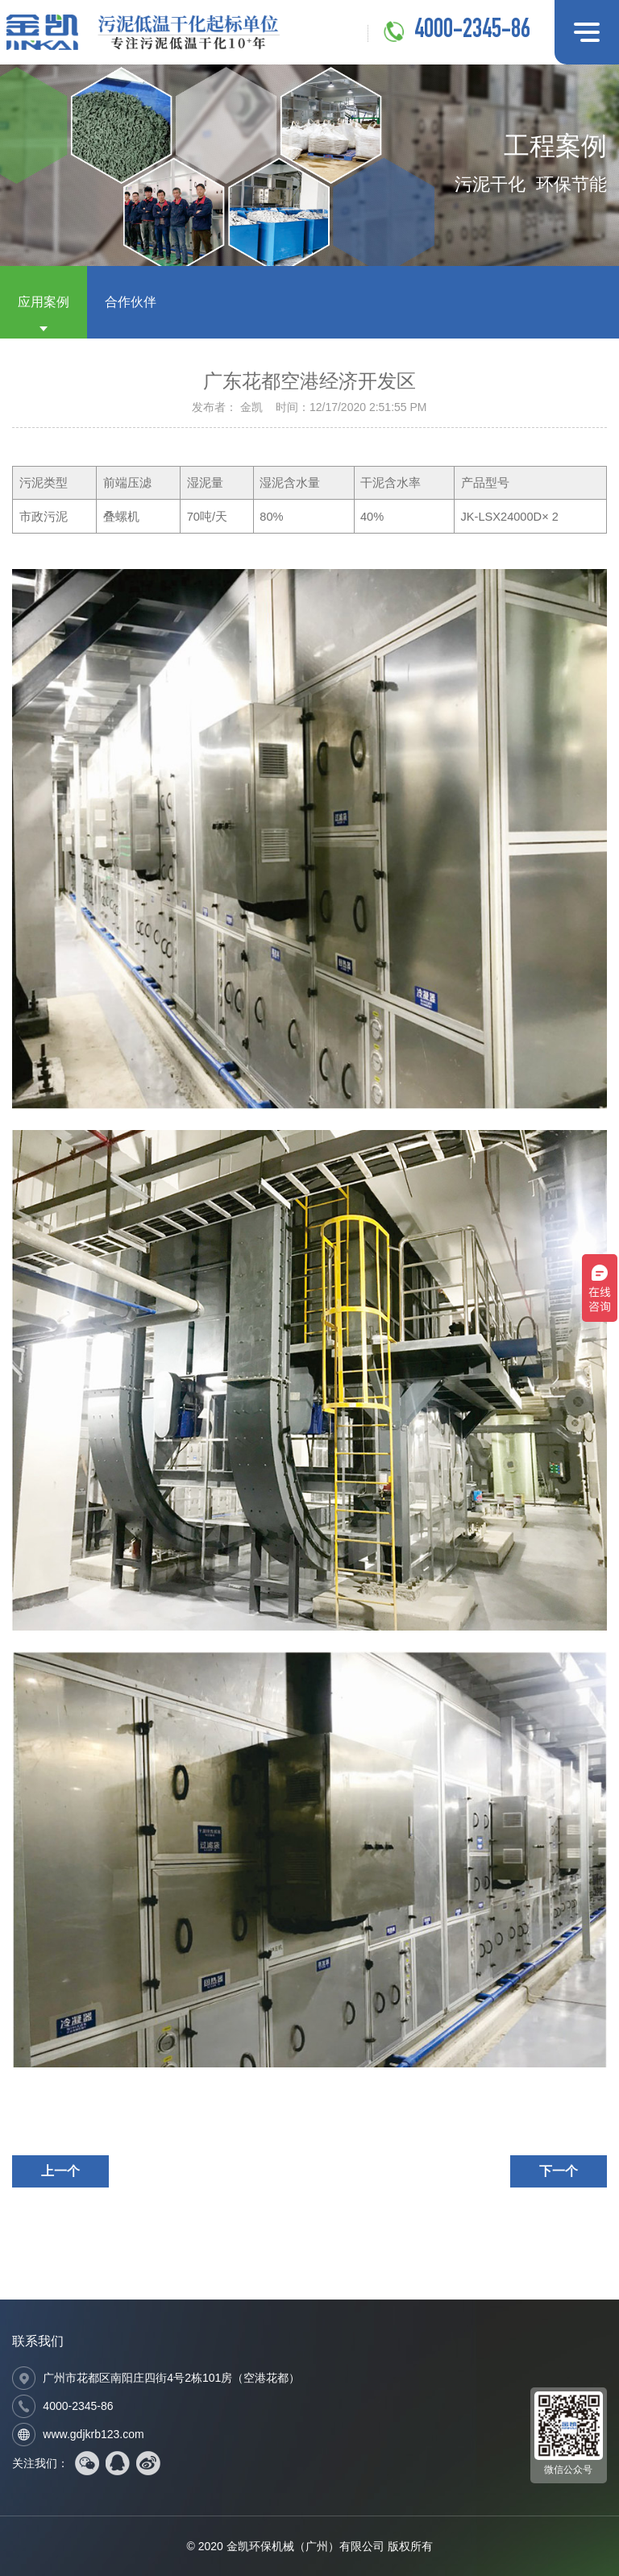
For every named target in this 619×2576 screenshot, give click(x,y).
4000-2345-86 (472, 31)
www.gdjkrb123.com (93, 2434)
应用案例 (43, 302)
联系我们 (38, 2341)
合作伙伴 (130, 302)
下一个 (558, 2171)
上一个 (60, 2171)
